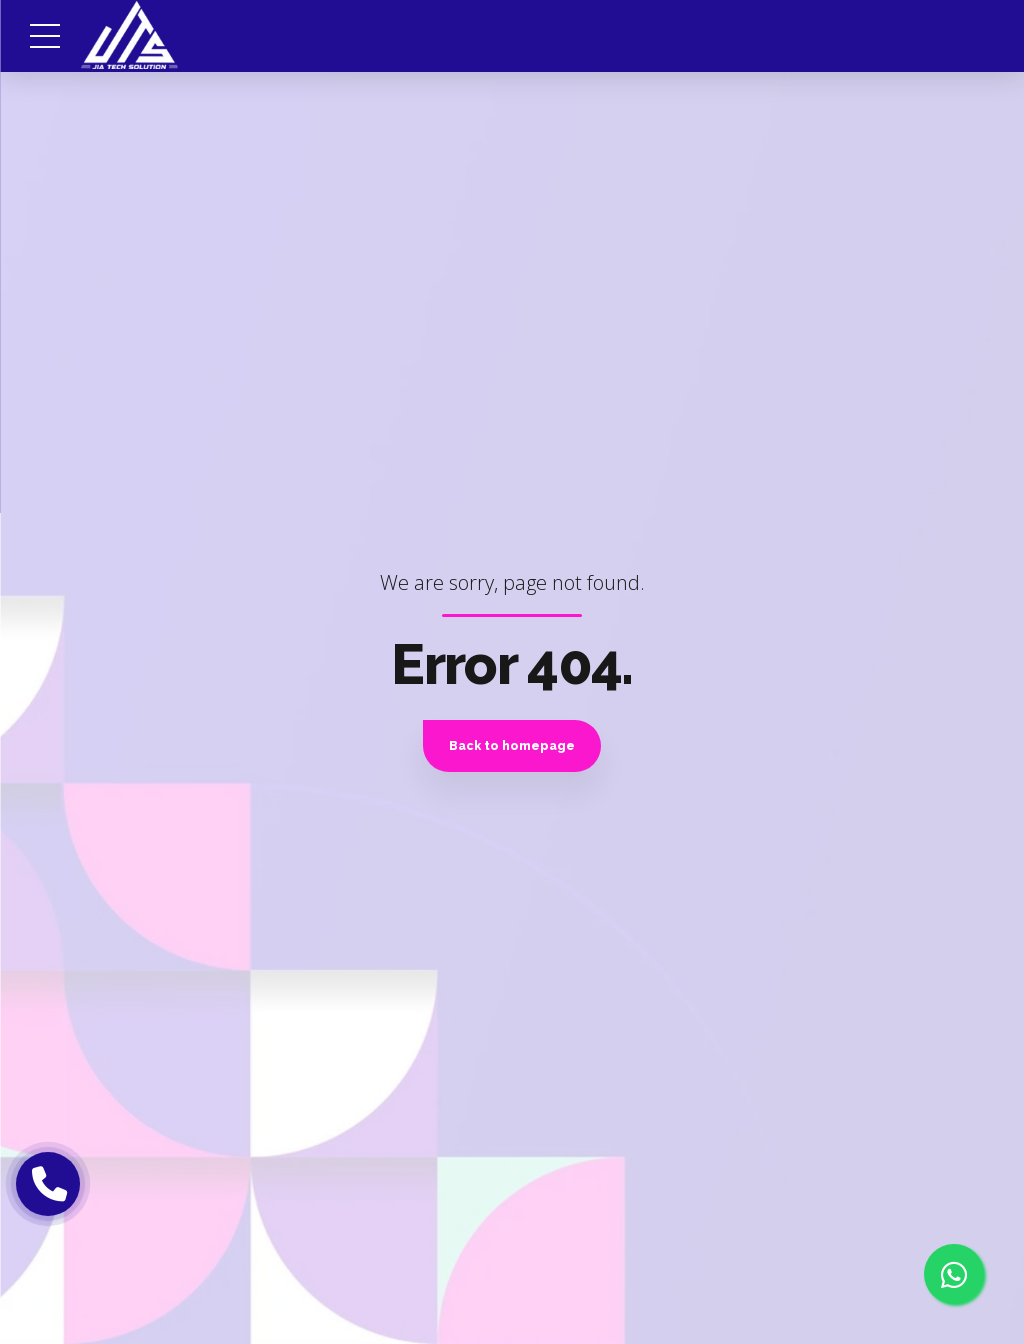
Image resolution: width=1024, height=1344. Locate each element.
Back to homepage (512, 745)
